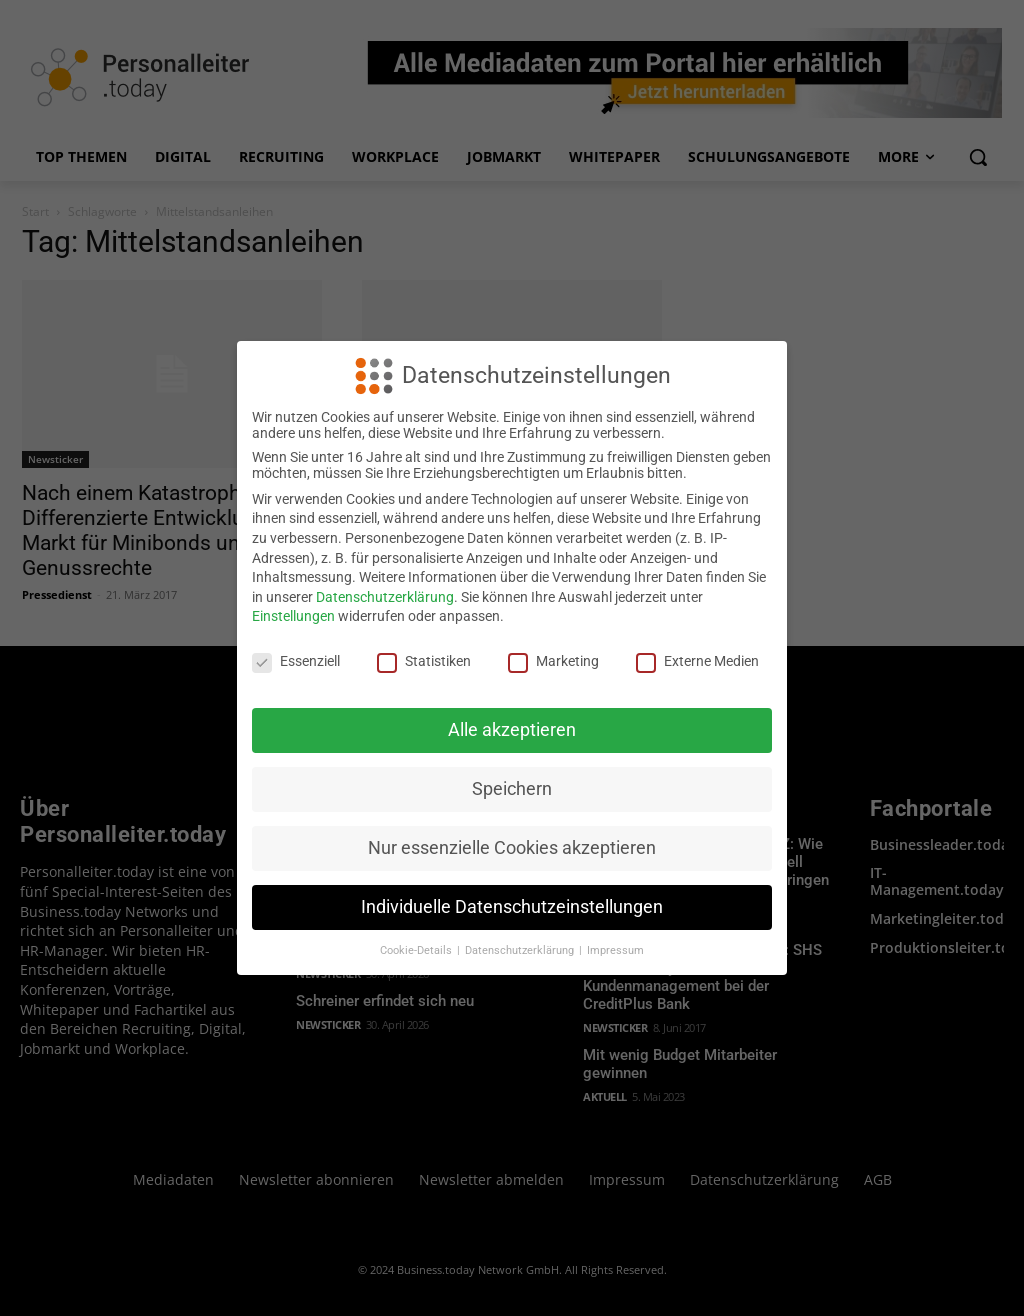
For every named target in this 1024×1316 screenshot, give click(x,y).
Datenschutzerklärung (385, 597)
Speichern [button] (512, 789)
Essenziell (296, 661)
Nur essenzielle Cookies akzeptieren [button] (512, 848)
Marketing (553, 661)
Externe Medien (697, 661)
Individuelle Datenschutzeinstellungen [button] (512, 907)
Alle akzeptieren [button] (512, 730)
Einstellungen (293, 616)
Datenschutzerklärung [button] (521, 950)
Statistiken (424, 661)
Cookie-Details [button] (417, 950)
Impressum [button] (615, 950)
